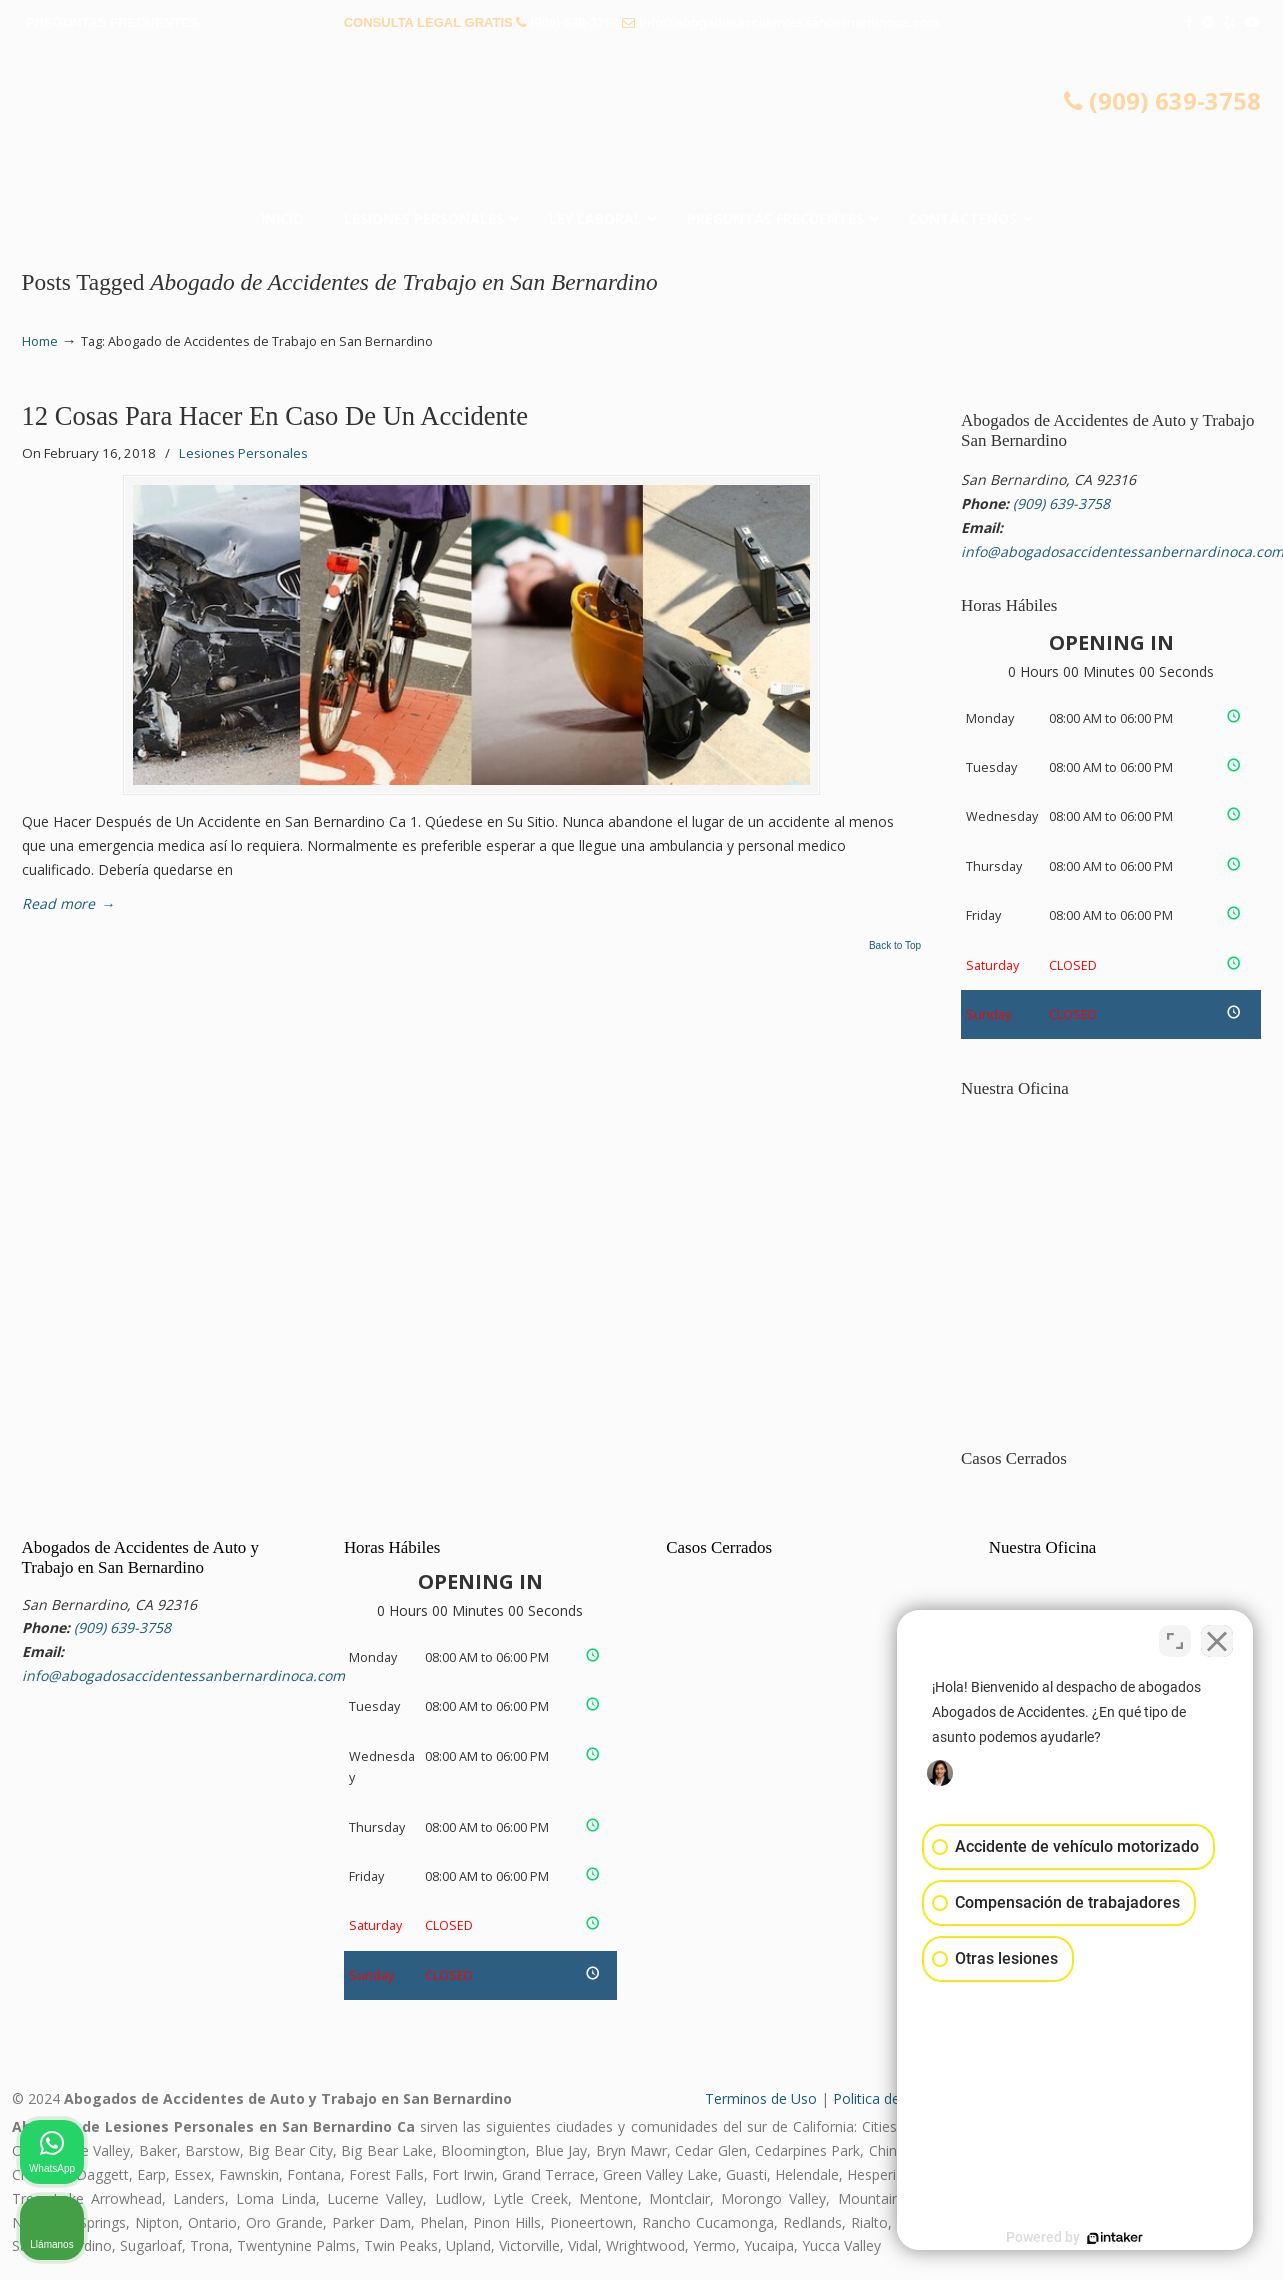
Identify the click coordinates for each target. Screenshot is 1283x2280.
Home (40, 341)
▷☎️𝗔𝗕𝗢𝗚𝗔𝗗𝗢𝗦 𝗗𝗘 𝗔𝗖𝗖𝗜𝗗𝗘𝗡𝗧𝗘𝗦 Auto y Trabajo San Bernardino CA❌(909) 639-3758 (642, 125)
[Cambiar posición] (1175, 1641)
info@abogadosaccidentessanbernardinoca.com (789, 22)
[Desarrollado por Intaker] (1113, 2238)
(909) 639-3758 (574, 22)
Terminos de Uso (761, 2098)
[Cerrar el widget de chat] (1217, 1641)
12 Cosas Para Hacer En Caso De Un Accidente (275, 416)
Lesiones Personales (243, 453)
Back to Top (895, 946)
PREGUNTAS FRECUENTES (112, 22)
